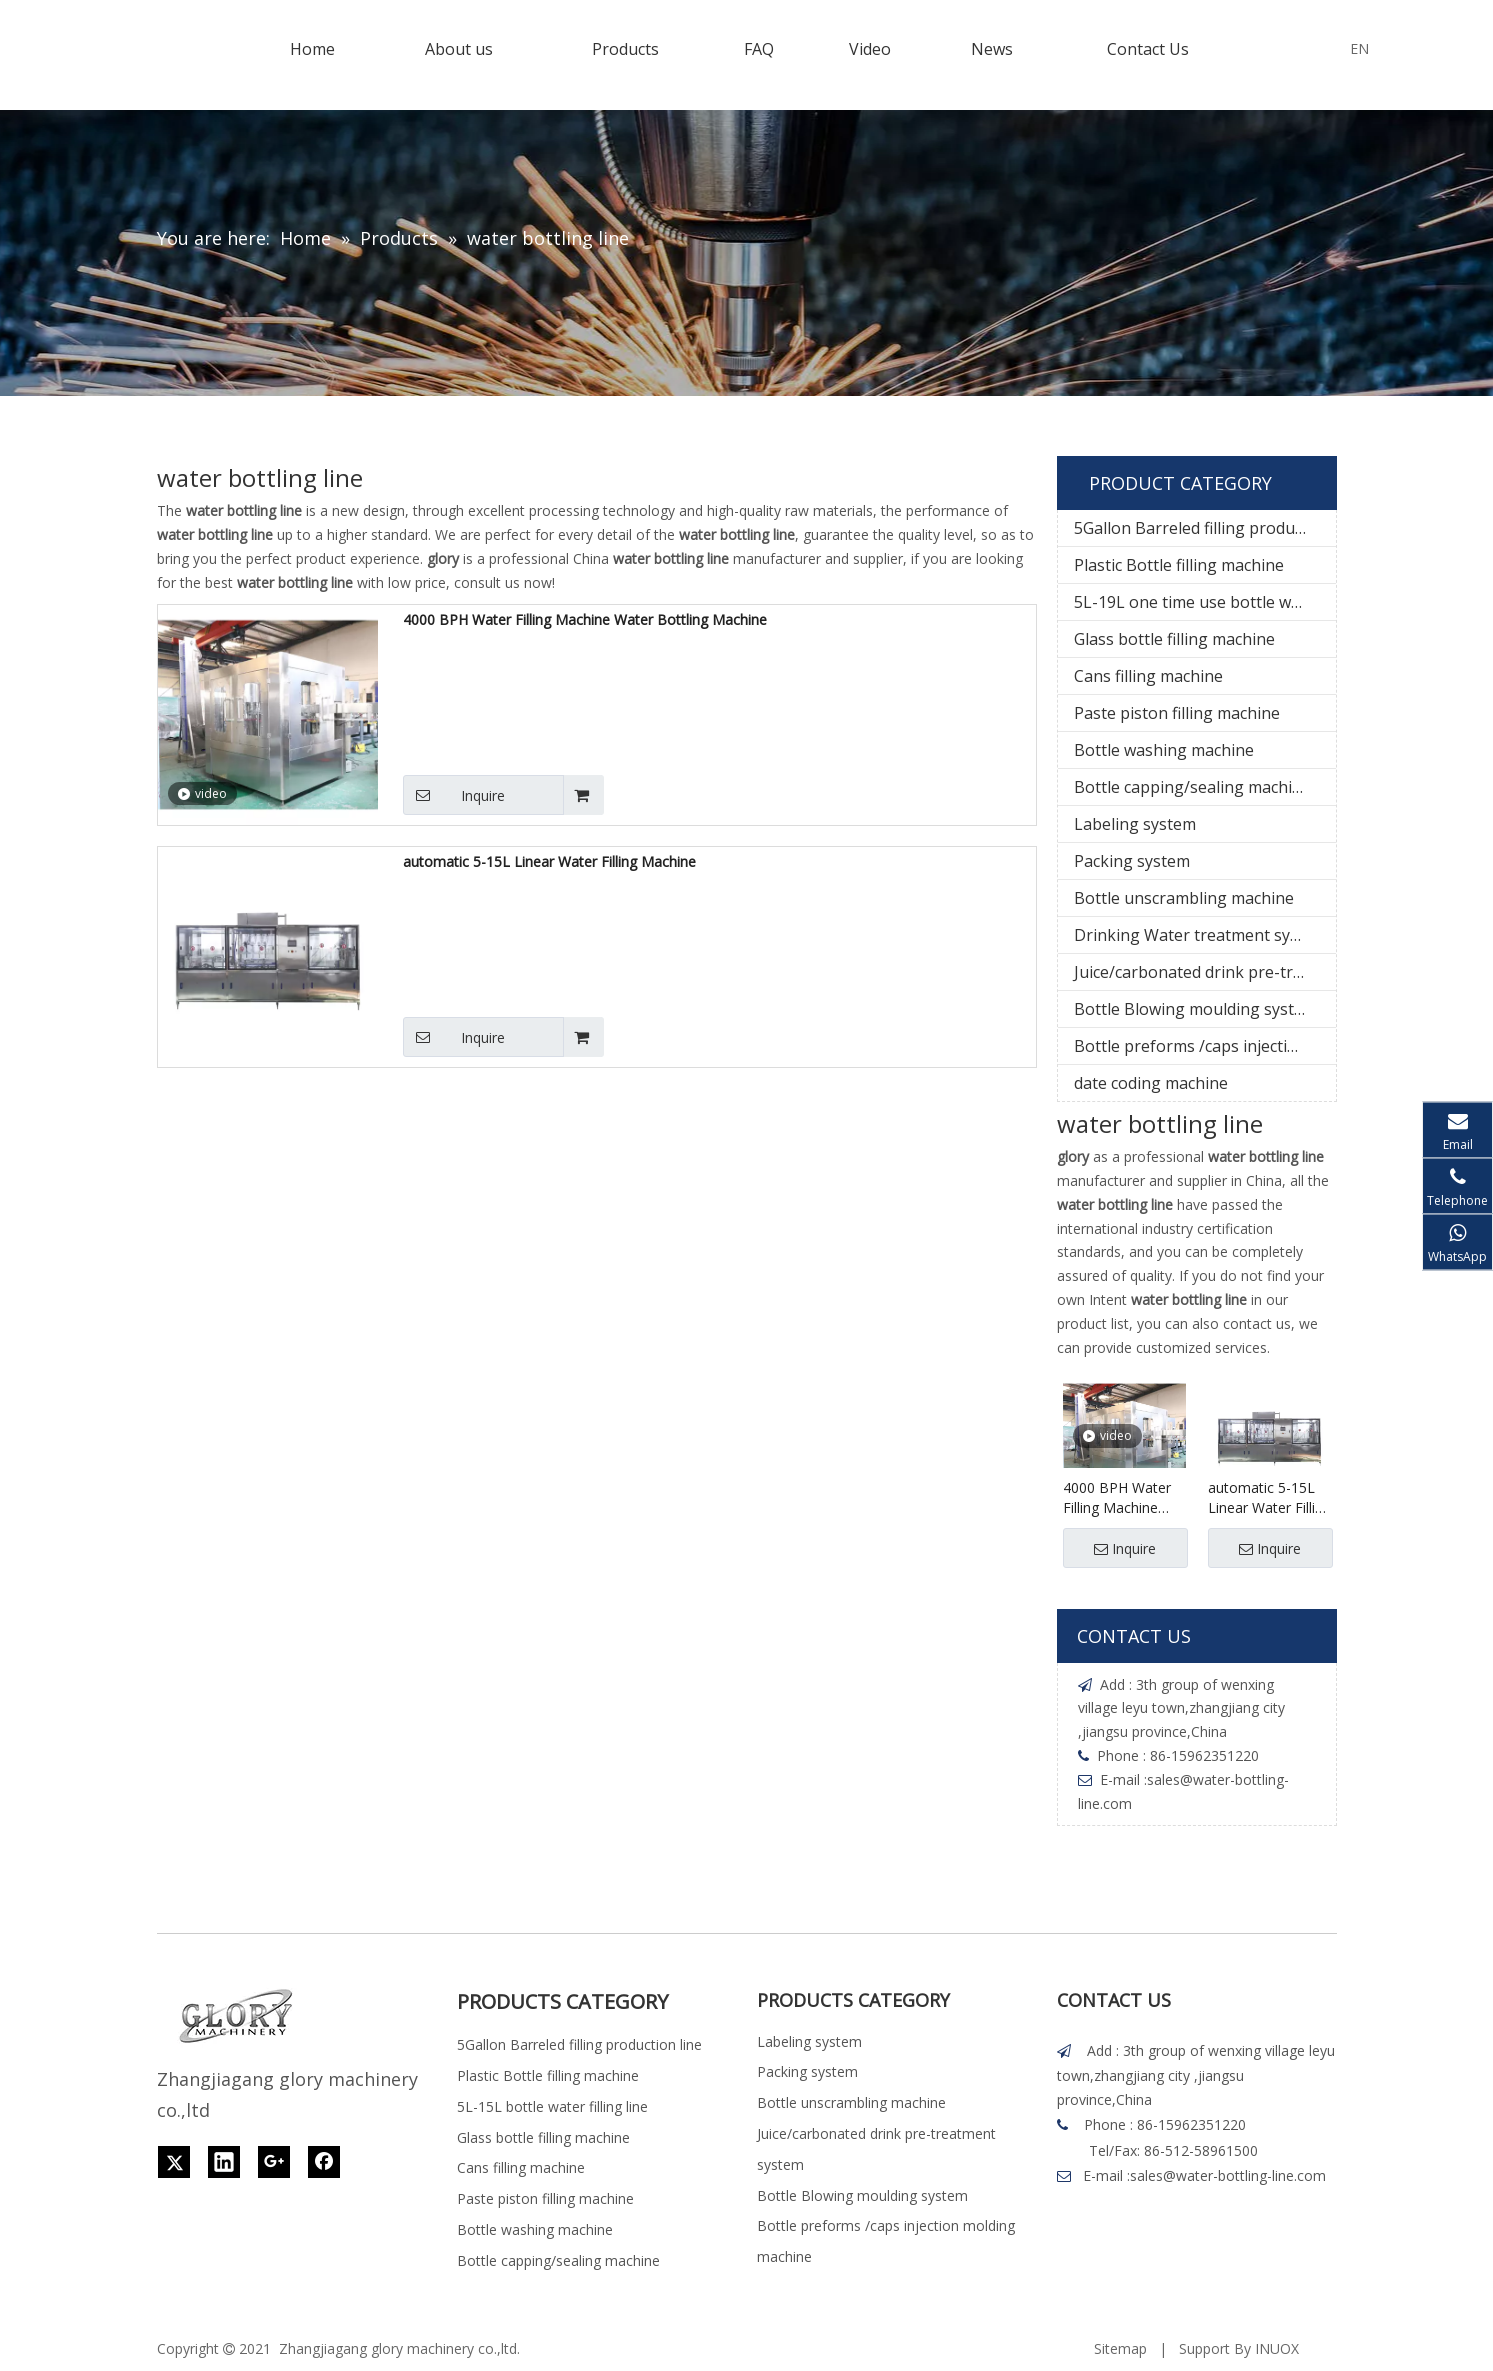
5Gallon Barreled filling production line (1205, 528)
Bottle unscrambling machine (1184, 898)
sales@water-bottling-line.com (1228, 2175)
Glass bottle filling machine (1174, 639)
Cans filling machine (1148, 676)
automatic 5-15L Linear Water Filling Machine (549, 861)
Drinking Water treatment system (1200, 935)
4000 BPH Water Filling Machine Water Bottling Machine (585, 619)
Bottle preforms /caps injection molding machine (1205, 1046)
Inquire (454, 795)
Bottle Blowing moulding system (1195, 1009)
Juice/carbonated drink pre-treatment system (1205, 972)
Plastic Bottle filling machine (1179, 565)
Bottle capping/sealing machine (1192, 787)
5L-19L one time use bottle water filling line (1205, 602)
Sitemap (1120, 2348)
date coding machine (1151, 1083)
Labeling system (1135, 824)
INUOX (1277, 2348)
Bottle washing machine (1164, 750)
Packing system (1132, 861)
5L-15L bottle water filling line (552, 2106)
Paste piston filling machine (1177, 713)
